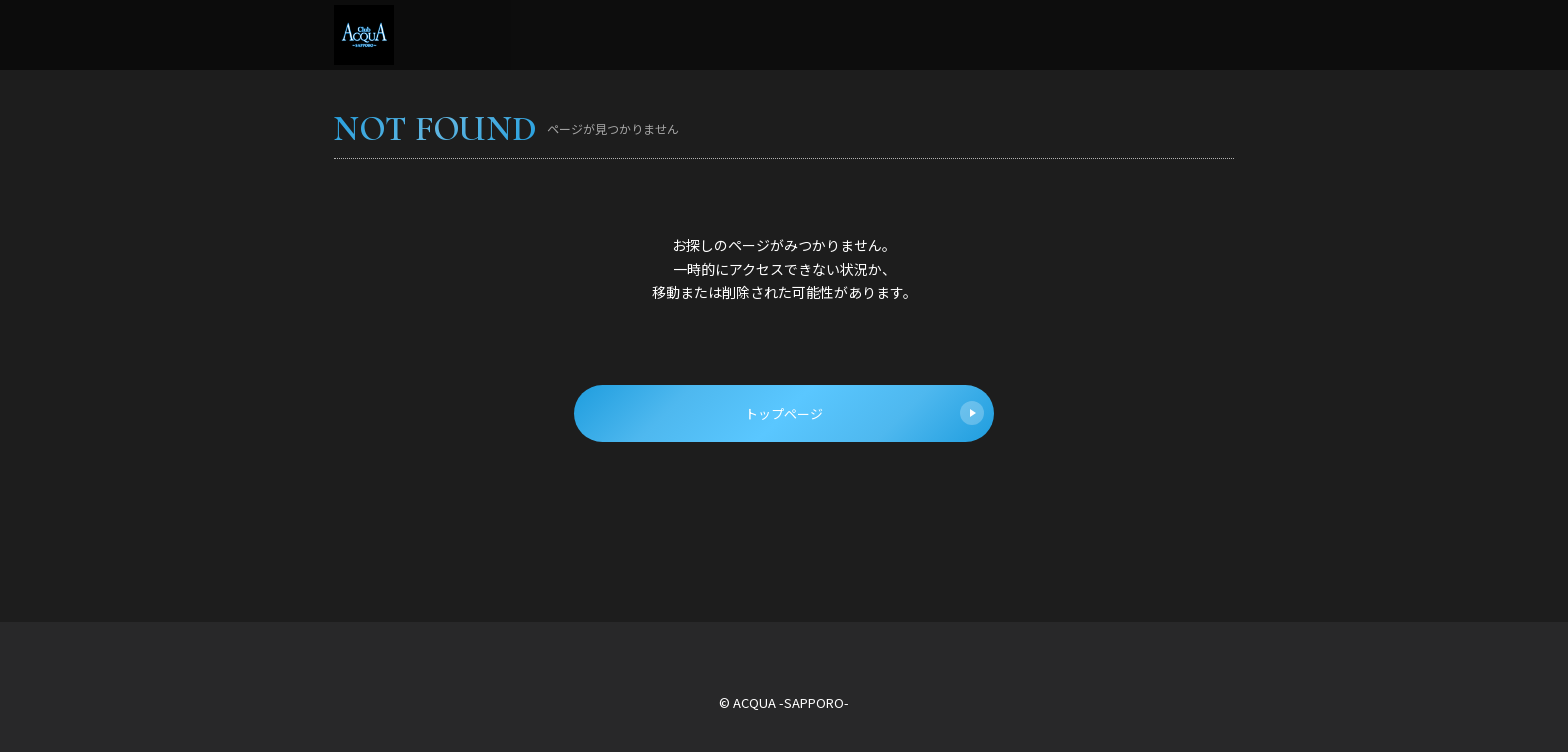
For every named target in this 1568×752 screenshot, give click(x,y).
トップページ (864, 413)
